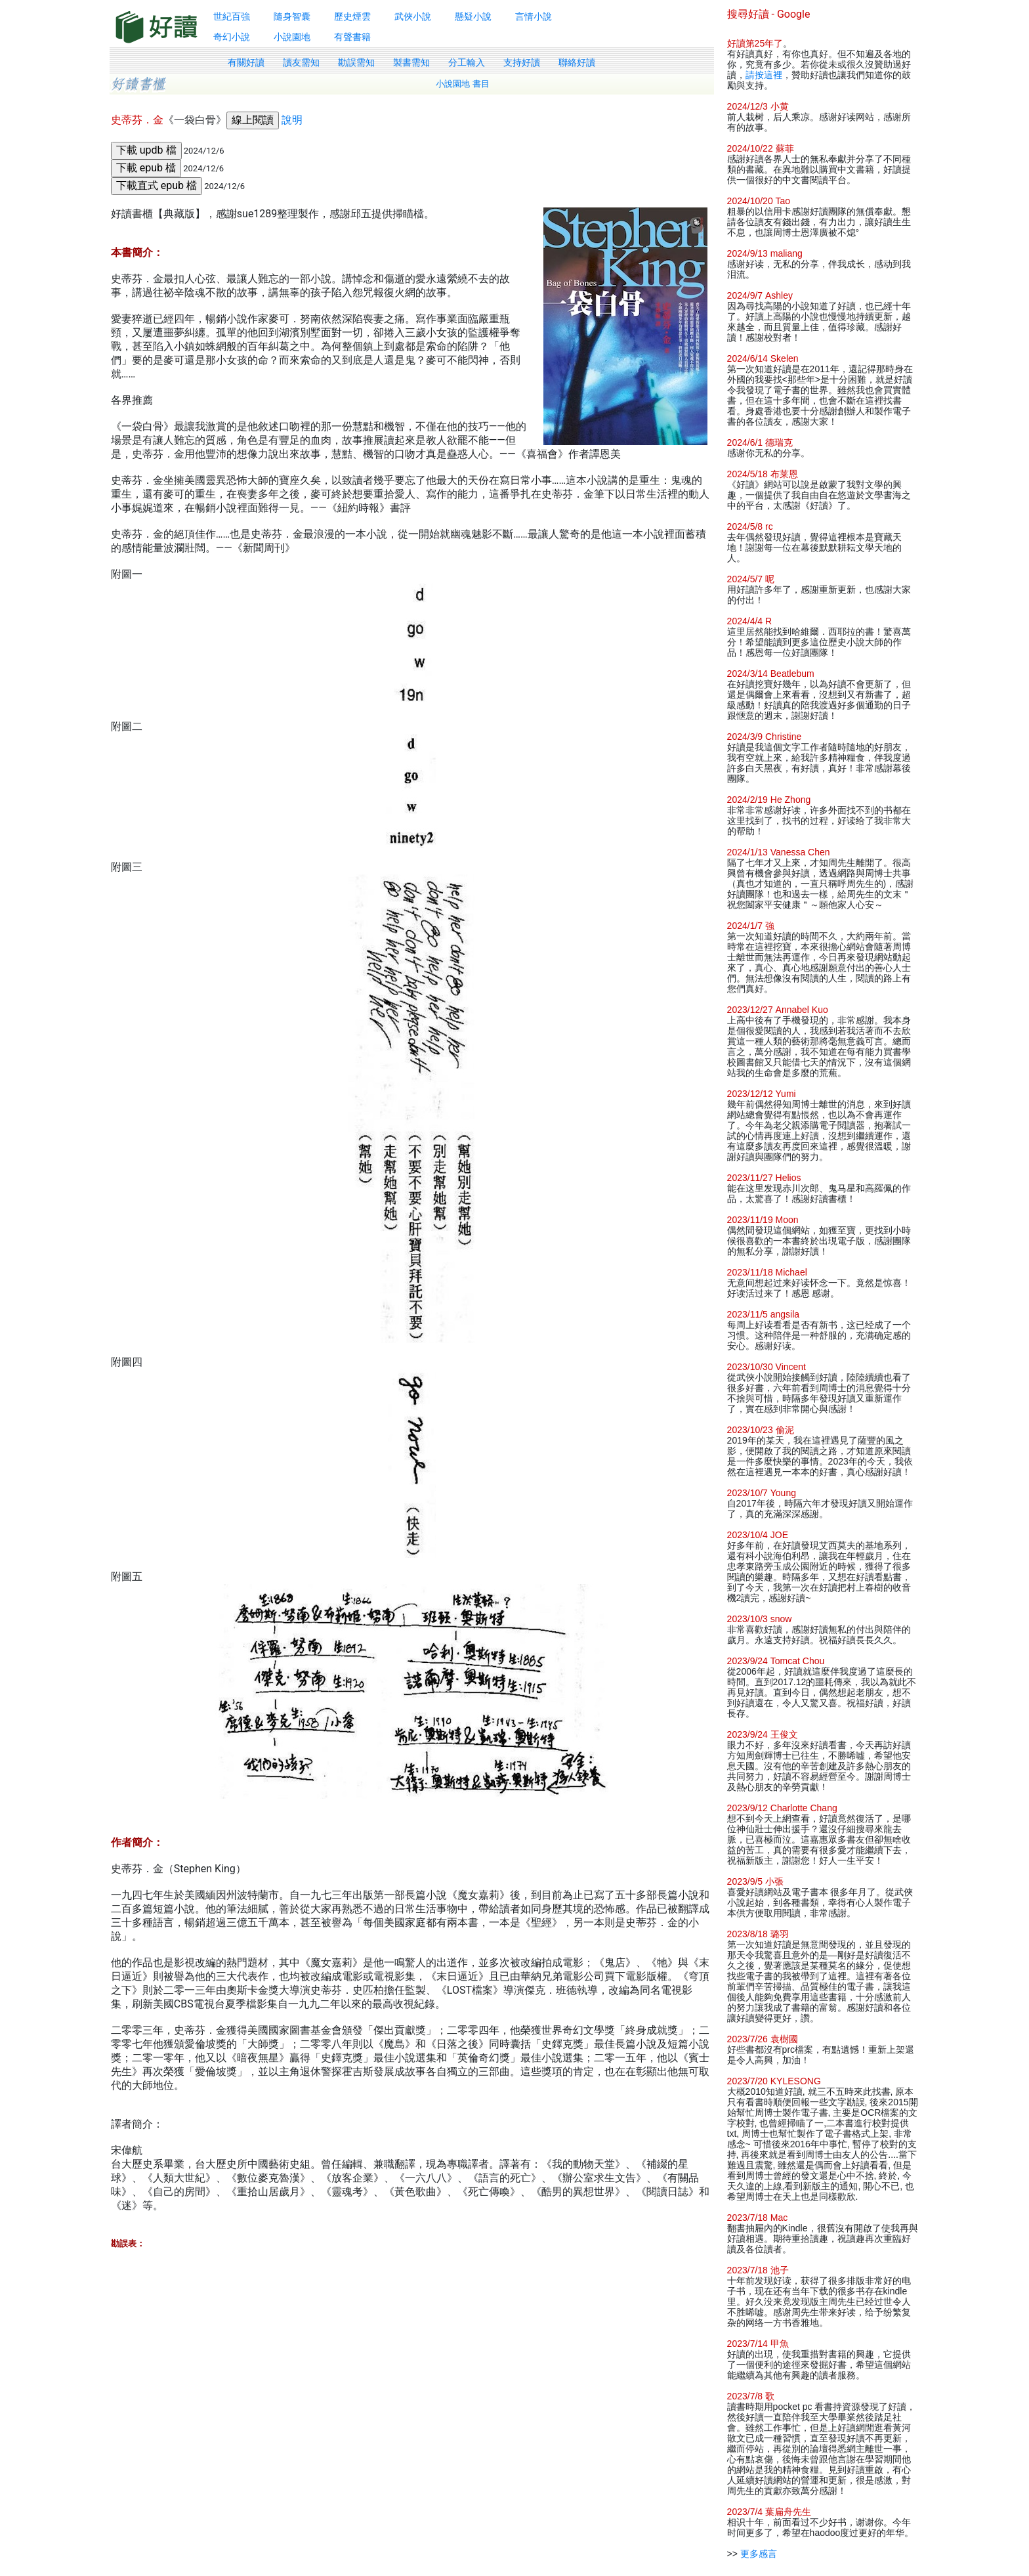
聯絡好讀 (576, 62)
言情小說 (533, 16)
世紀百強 (231, 16)
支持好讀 (521, 62)
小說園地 (292, 37)
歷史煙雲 (352, 16)
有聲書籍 (352, 37)
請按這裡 (764, 75)
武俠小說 (412, 16)
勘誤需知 (356, 62)
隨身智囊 (292, 16)
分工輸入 (466, 62)
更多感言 (758, 2553)
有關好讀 (246, 62)
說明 (292, 120)
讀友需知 (301, 62)
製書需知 (411, 62)
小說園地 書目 (463, 84)
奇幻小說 (231, 37)
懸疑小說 (473, 16)
